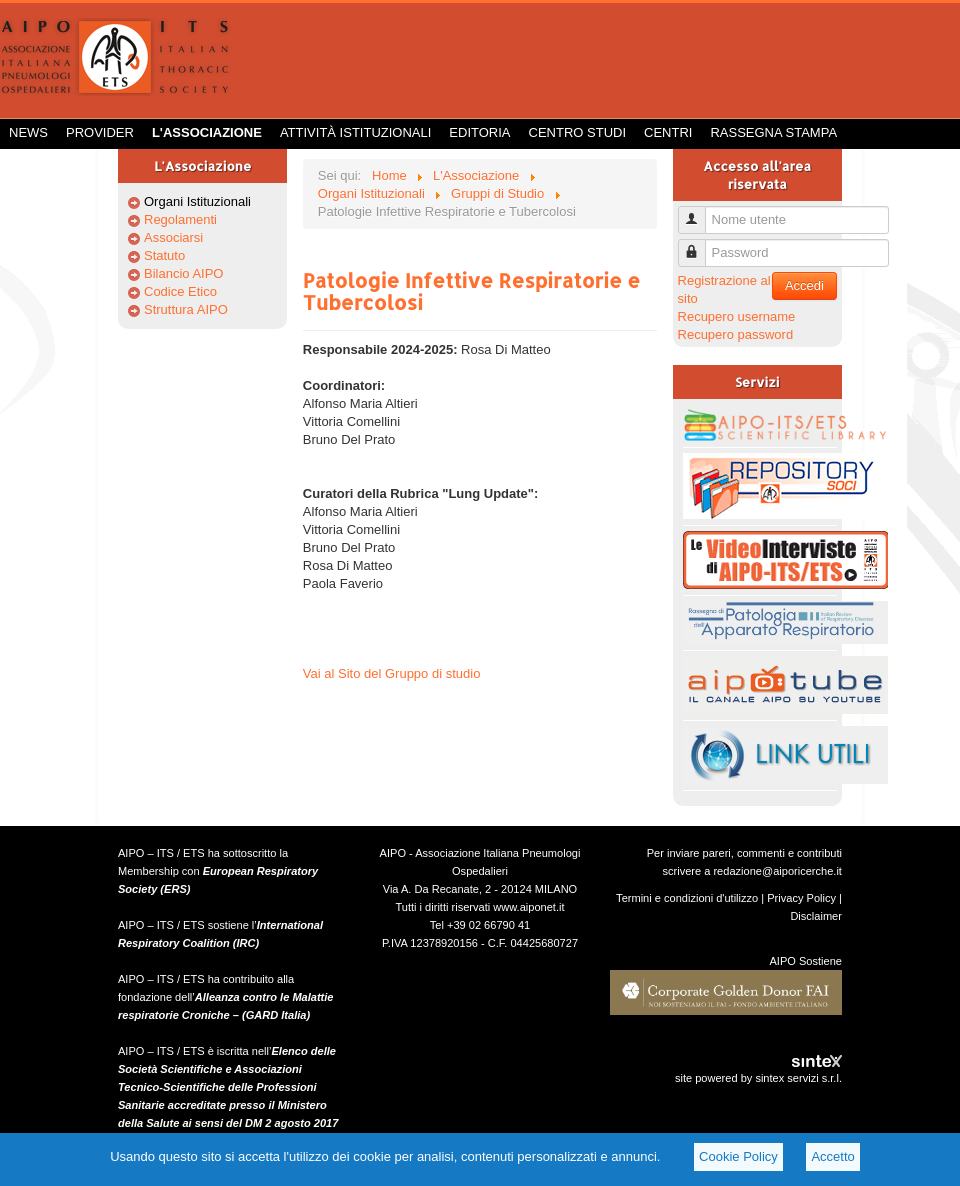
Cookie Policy (738, 1156)
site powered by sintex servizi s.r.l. (758, 1078)
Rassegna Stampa (773, 132)
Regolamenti (180, 219)
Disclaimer (816, 916)
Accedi (804, 285)
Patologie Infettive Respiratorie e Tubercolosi (471, 291)
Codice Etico (180, 291)
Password (699, 244)
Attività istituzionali (355, 132)
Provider (100, 132)
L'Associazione (207, 132)
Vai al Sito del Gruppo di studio (392, 673)
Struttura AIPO (186, 309)
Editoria (479, 132)
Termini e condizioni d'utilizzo (687, 898)
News (28, 132)
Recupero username (737, 316)
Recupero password (736, 334)
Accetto (832, 1156)
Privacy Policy (801, 898)
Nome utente (699, 211)
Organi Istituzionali (197, 201)
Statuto (164, 255)
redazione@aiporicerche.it (777, 871)
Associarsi (173, 237)
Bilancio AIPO (184, 273)
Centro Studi (578, 132)
